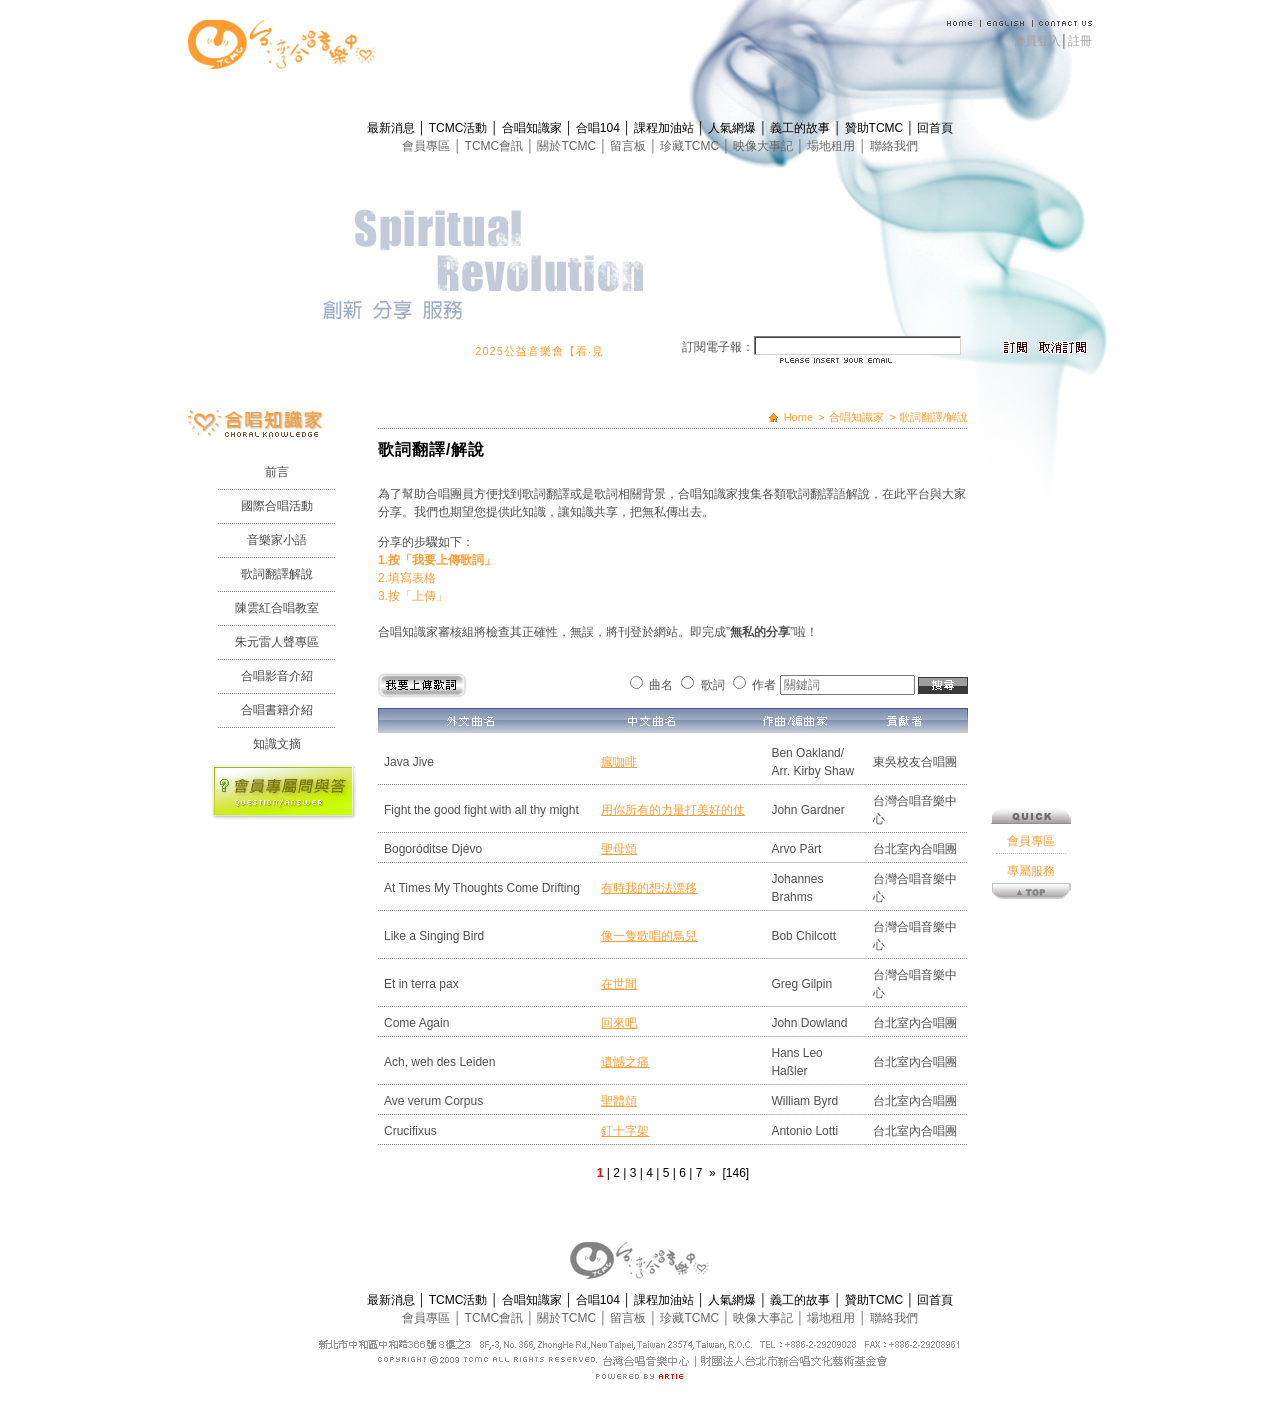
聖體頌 (619, 1101)
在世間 (619, 984)
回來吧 (619, 1023)
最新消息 (392, 128)
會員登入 (1037, 41)
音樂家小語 (277, 540)
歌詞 (713, 685)
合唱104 (599, 128)
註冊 (1080, 41)
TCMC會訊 (496, 146)
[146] (735, 1173)
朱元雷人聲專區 (277, 642)
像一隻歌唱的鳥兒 (649, 936)
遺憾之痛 (625, 1062)
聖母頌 (619, 849)
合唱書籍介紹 (277, 710)
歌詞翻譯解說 (277, 574)
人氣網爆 (733, 128)
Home (798, 417)
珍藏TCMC (691, 146)
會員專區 (427, 146)
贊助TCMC (876, 128)
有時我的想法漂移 (649, 888)
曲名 (661, 685)
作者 (764, 685)
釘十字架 (625, 1131)
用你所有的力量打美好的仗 (673, 810)
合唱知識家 (533, 128)
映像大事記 (764, 146)
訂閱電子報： (718, 347)
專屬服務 (1031, 783)
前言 (277, 472)
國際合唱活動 (277, 506)
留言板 (629, 146)
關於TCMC (568, 146)
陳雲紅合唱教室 (277, 608)
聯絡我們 (894, 146)
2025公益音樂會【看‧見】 (553, 351)
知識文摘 (277, 744)
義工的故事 (801, 128)
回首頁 (935, 128)
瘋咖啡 (619, 762)
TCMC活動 (460, 128)
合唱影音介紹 (277, 676)
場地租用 (832, 146)
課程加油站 (665, 128)
